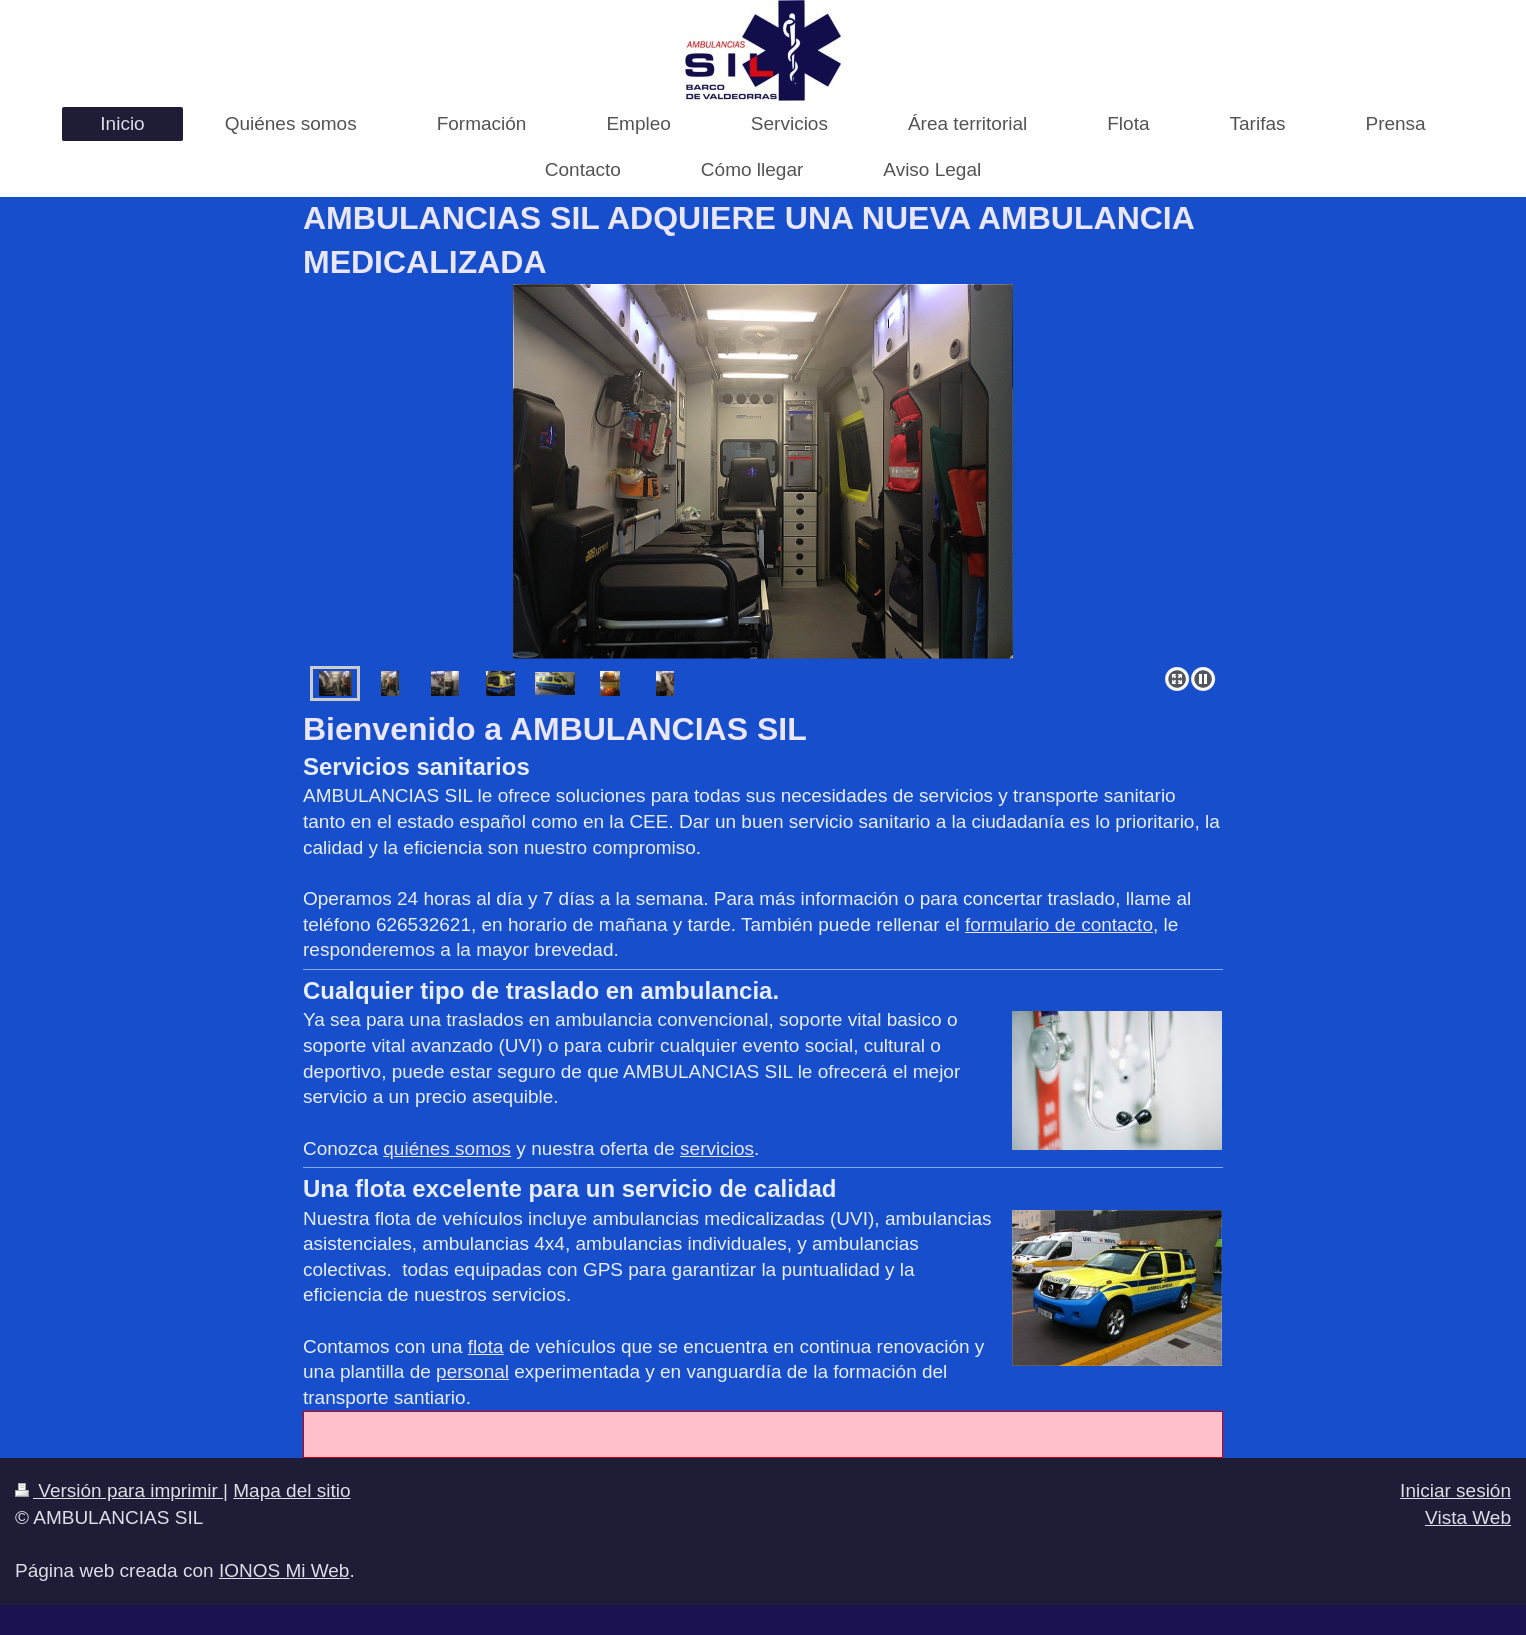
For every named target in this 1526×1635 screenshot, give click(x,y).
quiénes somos (447, 1148)
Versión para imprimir (119, 1490)
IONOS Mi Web (284, 1570)
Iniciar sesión (1455, 1490)
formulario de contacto (1059, 924)
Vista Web (1468, 1517)
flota (486, 1346)
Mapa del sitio (291, 1490)
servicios (717, 1148)
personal (472, 1371)
